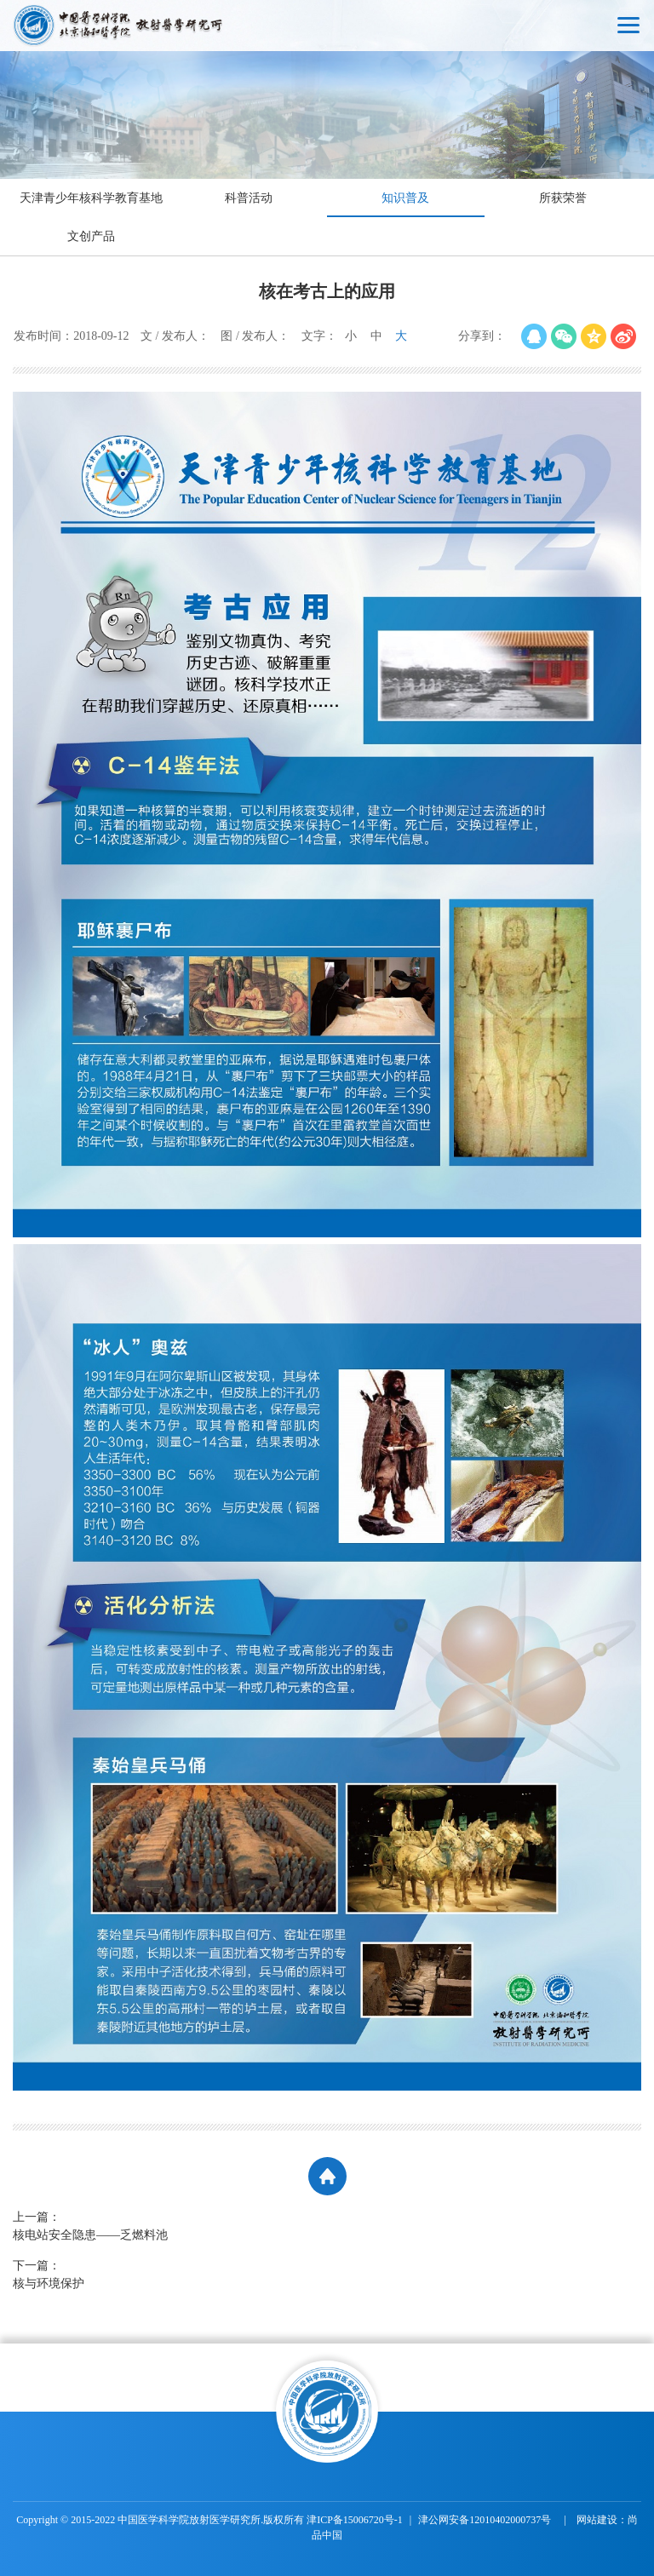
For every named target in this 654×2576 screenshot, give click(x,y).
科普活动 (248, 198)
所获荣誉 (563, 198)
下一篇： (226, 2275)
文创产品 (91, 236)
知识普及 (405, 198)
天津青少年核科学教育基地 (91, 198)
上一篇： (226, 2227)
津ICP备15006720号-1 (355, 2520)
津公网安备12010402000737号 (486, 2520)
